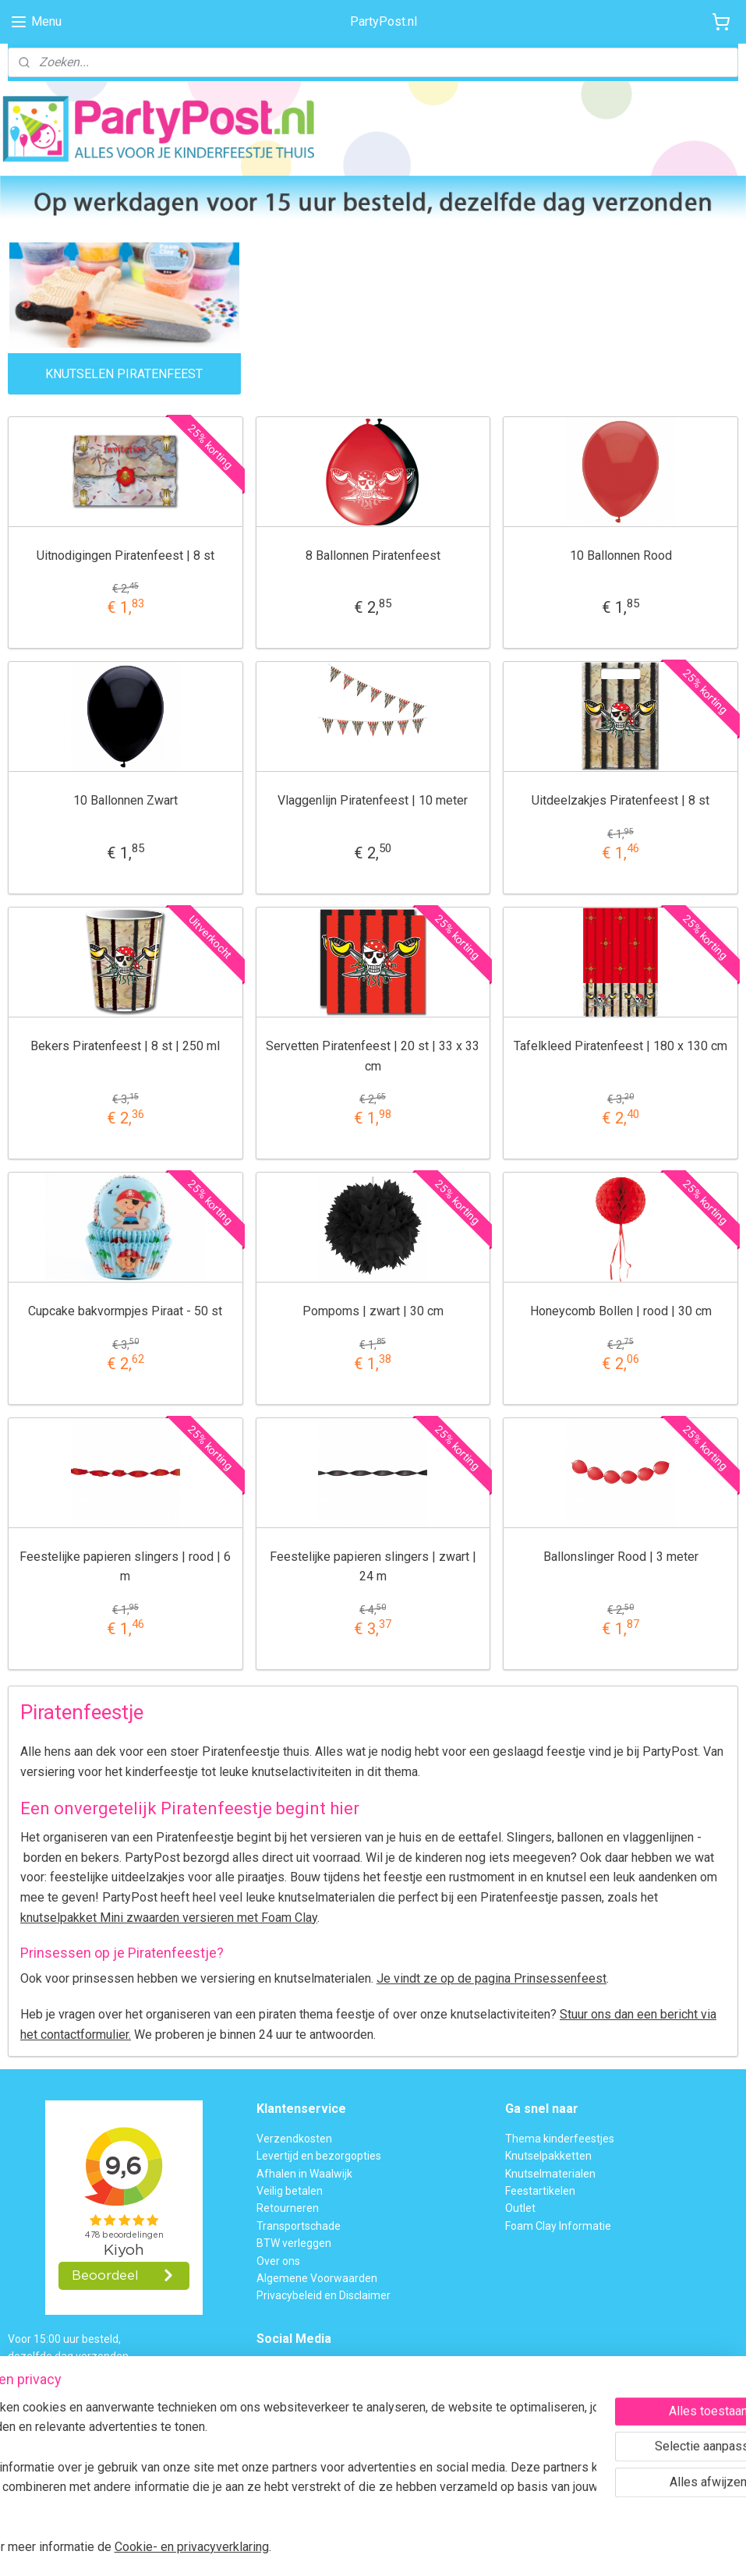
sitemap (314, 2547)
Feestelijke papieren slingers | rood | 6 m (125, 1566)
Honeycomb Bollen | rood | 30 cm (621, 1311)
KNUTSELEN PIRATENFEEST (124, 373)
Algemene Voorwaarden (316, 2278)
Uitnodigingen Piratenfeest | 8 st (125, 555)
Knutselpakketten (548, 2156)
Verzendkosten (294, 2138)
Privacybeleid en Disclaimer (323, 2295)
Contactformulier (334, 2460)
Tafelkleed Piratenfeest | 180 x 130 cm (620, 1046)
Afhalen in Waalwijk (304, 2173)
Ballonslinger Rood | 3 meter (620, 1556)
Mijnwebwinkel (532, 2547)
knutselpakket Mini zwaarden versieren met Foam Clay (168, 1917)
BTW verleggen (293, 2243)
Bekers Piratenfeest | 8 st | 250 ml (125, 1046)
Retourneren (287, 2208)
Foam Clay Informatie (558, 2226)
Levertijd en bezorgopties (318, 2156)
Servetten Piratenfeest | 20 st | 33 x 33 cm (372, 1056)
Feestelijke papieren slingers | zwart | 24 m (373, 1566)
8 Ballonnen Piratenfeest (373, 555)
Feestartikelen (540, 2191)
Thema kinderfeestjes (559, 2138)
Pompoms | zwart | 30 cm (373, 1311)
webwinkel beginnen (400, 2547)
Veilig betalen (289, 2191)
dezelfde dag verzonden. (69, 2356)
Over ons (278, 2261)
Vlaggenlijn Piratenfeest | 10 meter (373, 801)
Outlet (520, 2208)
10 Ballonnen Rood (621, 555)
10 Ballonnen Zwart (125, 801)
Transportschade (298, 2226)
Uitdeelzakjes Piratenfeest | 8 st (620, 801)
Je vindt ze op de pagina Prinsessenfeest (491, 1979)
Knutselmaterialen (550, 2173)
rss (344, 2547)
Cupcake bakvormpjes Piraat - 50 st (125, 1311)
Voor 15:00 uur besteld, (64, 2339)
